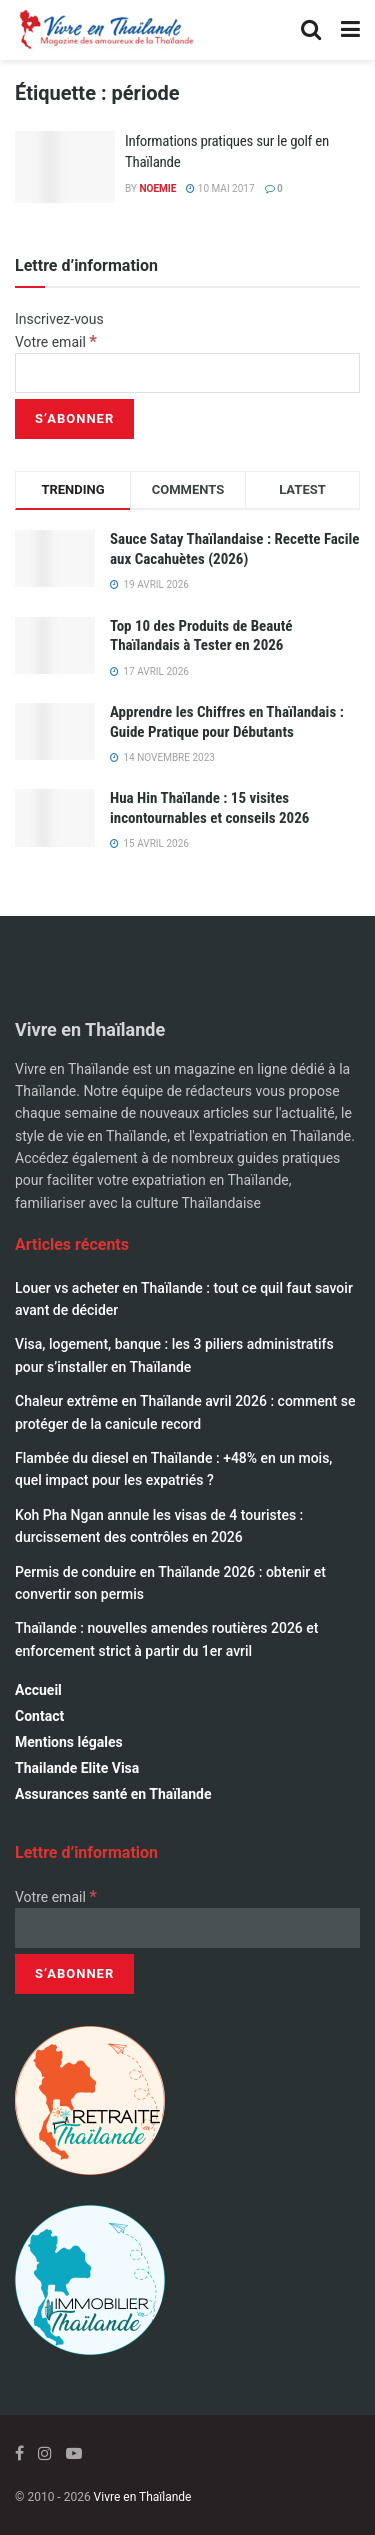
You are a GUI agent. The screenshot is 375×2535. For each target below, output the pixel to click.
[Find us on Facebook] (19, 2453)
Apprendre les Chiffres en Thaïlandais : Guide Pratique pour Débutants (227, 722)
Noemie (157, 188)
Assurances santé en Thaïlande (113, 1794)
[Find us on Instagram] (45, 2453)
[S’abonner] (74, 419)
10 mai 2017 (220, 188)
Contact (39, 1716)
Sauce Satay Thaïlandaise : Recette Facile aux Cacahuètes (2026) (235, 549)
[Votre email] (187, 373)
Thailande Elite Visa (77, 1768)
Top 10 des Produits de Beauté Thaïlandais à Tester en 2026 (201, 636)
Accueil (38, 1690)
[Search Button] (311, 30)
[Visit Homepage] (105, 30)
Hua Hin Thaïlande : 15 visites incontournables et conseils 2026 (209, 808)
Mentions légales (69, 1742)
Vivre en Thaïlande (143, 2497)
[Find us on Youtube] (74, 2453)
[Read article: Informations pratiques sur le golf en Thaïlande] (65, 167)
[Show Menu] (350, 30)
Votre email (56, 342)
